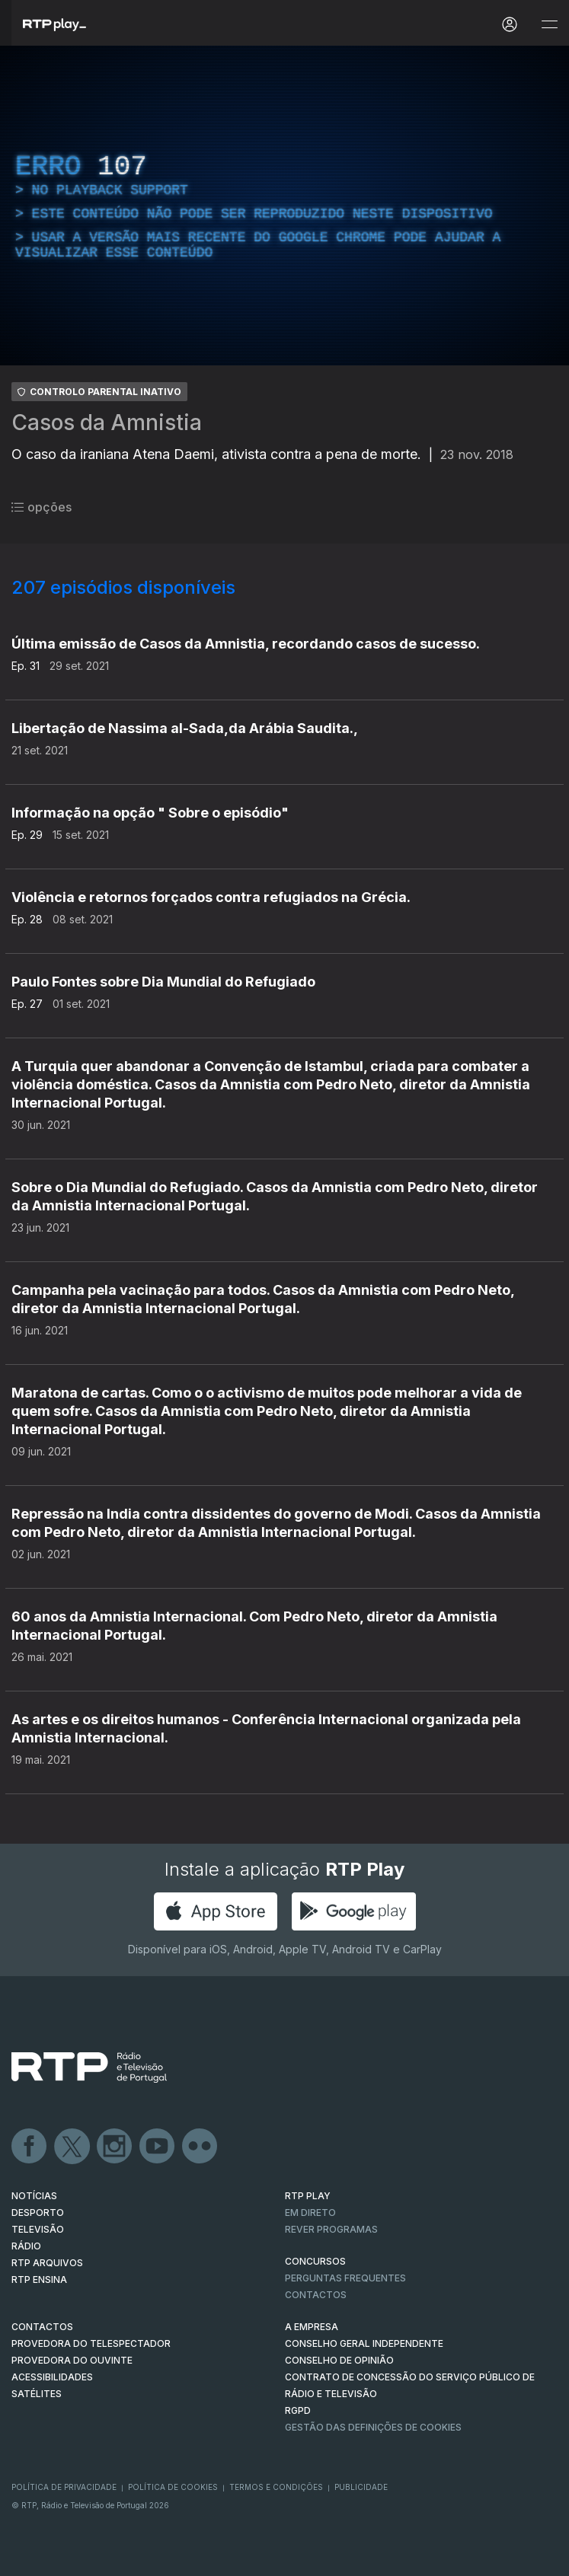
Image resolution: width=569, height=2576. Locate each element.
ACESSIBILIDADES (52, 2377)
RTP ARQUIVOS (47, 2262)
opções (41, 507)
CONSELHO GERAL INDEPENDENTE (364, 2343)
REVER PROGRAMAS (331, 2229)
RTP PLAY (308, 2195)
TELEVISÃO (37, 2229)
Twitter (72, 2146)
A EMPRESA (311, 2326)
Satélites (36, 2393)
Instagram (115, 2146)
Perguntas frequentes (345, 2278)
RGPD (298, 2410)
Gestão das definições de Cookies (373, 2427)
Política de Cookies (173, 2487)
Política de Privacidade (64, 2487)
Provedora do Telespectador (91, 2343)
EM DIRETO (310, 2212)
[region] (284, 205)
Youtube (157, 2146)
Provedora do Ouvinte (72, 2360)
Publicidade (361, 2487)
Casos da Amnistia (106, 422)
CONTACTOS (42, 2326)
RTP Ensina (39, 2279)
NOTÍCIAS (34, 2195)
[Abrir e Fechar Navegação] (549, 24)
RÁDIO (26, 2246)
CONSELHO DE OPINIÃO (339, 2360)
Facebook (29, 2146)
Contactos (316, 2294)
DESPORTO (37, 2212)
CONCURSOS (315, 2261)
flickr (200, 2146)
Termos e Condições (276, 2487)
